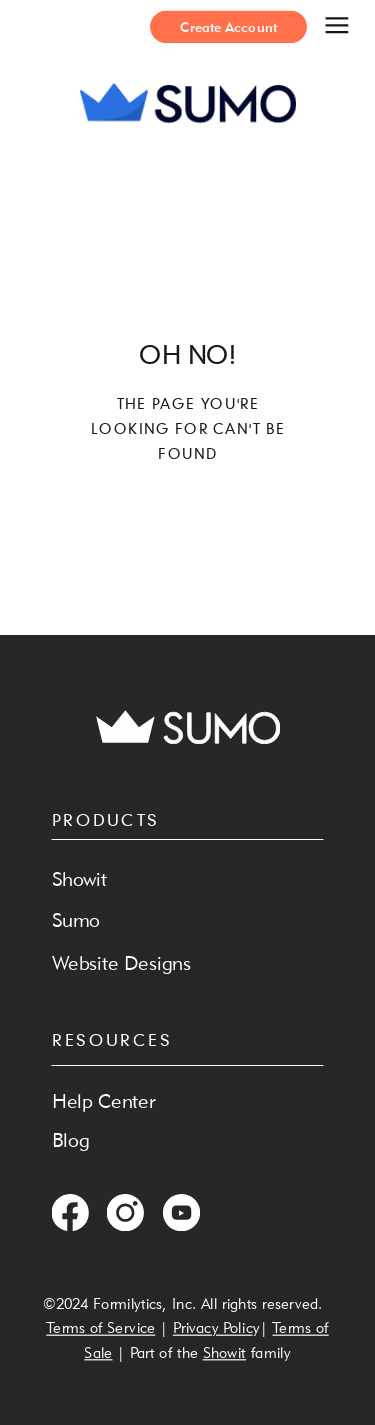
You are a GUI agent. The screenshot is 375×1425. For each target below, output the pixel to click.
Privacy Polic (213, 1327)
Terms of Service (100, 1327)
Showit (224, 1351)
